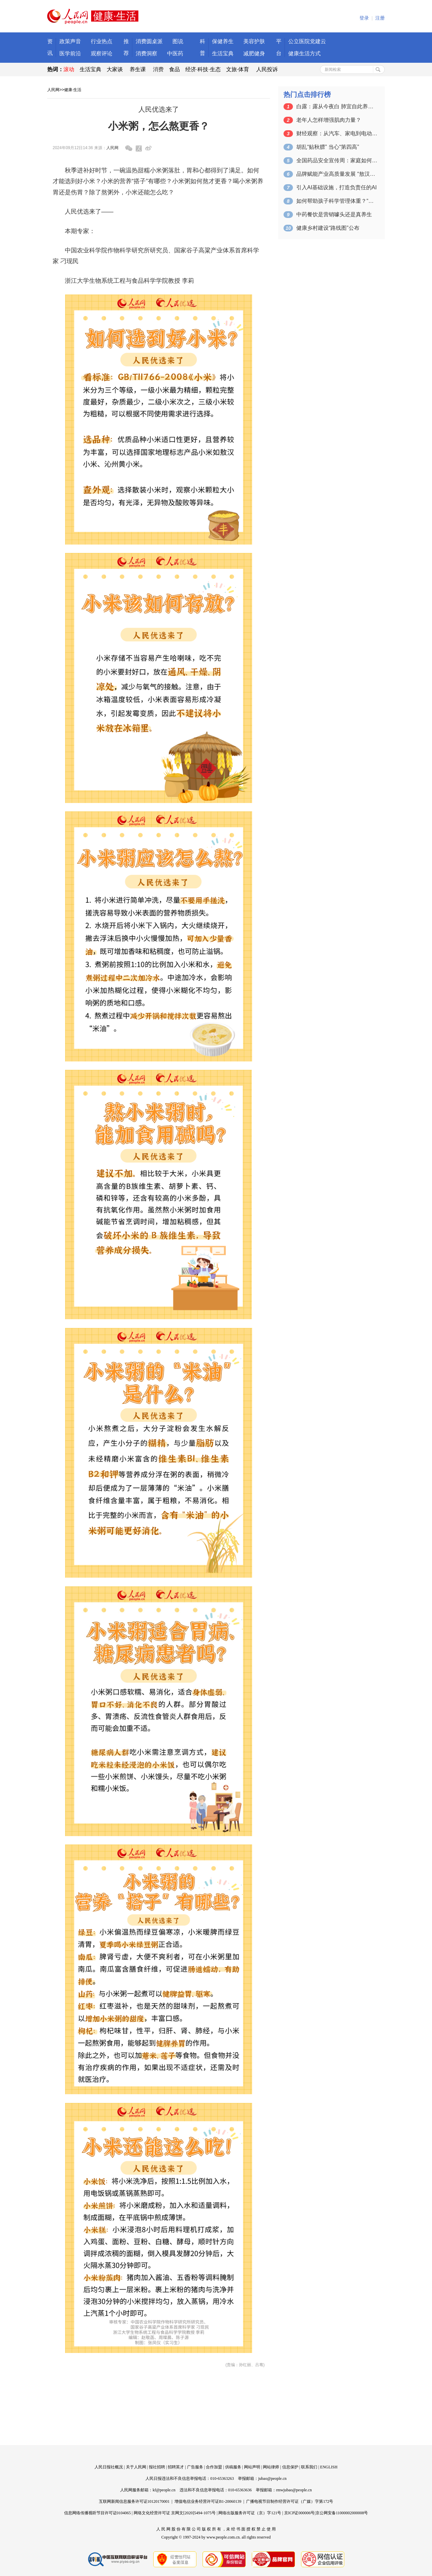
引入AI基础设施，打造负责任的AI (336, 187)
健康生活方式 (304, 53)
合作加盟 (214, 2467)
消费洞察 (146, 53)
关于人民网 (136, 2467)
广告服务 (195, 2467)
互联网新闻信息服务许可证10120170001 (134, 2501)
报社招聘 (157, 2467)
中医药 (175, 53)
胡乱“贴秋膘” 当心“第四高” (327, 147)
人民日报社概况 (108, 2467)
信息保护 (290, 2467)
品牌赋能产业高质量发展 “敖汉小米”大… (336, 174)
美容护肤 (254, 41)
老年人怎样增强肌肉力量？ (328, 120)
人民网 (53, 89)
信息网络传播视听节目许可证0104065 (97, 2513)
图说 (177, 41)
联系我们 (309, 2467)
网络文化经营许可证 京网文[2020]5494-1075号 (175, 2513)
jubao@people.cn (272, 2478)
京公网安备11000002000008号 (342, 2513)
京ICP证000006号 (299, 2513)
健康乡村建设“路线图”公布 (327, 228)
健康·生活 (72, 89)
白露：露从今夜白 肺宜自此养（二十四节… (336, 106)
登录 (364, 18)
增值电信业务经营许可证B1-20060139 (207, 2501)
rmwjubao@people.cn (294, 2490)
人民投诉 (267, 69)
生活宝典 (223, 53)
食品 (174, 69)
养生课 (138, 69)
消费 (158, 69)
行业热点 (101, 41)
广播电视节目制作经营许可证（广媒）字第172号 (289, 2501)
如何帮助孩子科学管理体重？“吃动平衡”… (336, 201)
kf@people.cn (164, 2490)
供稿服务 (233, 2467)
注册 (380, 18)
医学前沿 (70, 53)
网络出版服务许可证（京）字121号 (249, 2513)
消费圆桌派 (149, 41)
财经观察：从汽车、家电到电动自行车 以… (336, 133)
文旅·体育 (237, 69)
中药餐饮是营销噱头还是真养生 (334, 214)
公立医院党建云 (307, 41)
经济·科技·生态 (203, 69)
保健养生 (223, 41)
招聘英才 (176, 2467)
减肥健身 (254, 53)
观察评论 (101, 53)
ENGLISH (329, 2467)
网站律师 (271, 2467)
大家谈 (115, 69)
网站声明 (252, 2467)
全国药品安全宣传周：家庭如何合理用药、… (336, 160)
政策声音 (70, 41)
